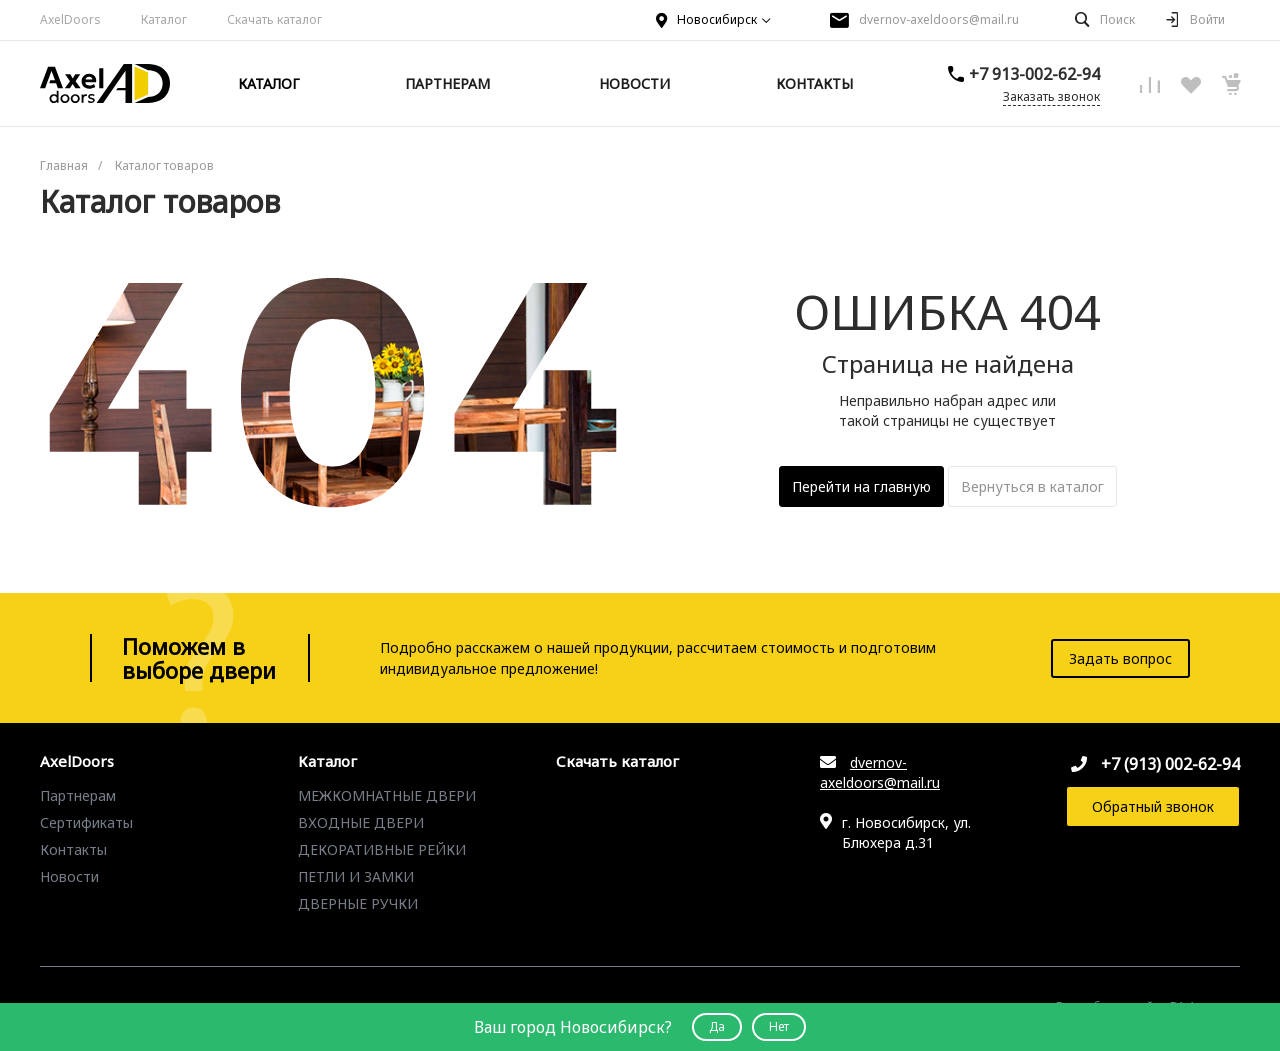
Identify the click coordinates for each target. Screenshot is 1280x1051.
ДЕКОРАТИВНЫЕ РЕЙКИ (382, 849)
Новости (69, 876)
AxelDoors (70, 19)
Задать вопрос (1120, 658)
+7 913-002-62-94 (1034, 74)
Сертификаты (86, 822)
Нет (779, 1026)
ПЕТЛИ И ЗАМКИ (356, 876)
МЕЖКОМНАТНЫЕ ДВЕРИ (387, 795)
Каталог (327, 762)
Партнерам (78, 795)
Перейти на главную (861, 486)
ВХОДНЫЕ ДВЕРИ (361, 822)
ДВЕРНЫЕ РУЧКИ (358, 903)
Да (717, 1026)
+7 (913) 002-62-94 (1170, 764)
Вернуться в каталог (1032, 486)
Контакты (73, 849)
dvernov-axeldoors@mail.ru (939, 19)
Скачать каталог (274, 19)
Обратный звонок (1153, 806)
